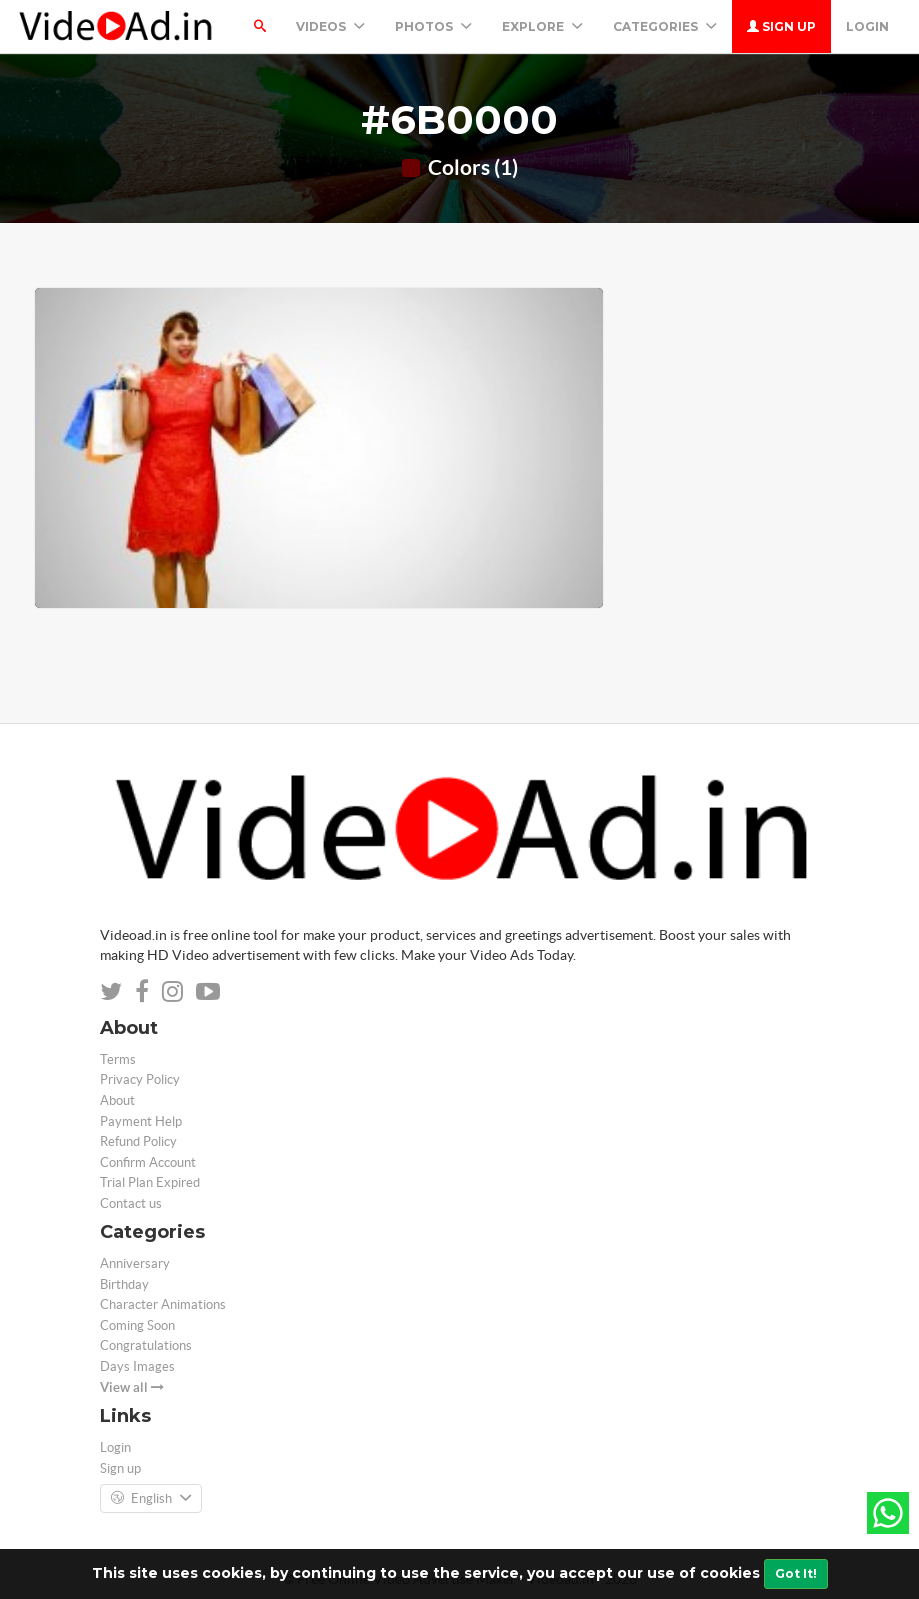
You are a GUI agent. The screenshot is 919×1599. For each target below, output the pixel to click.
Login (867, 26)
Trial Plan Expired (150, 1182)
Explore (542, 26)
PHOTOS (433, 26)
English (151, 1499)
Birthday (124, 1284)
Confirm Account (148, 1162)
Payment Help (141, 1121)
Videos (330, 26)
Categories (665, 26)
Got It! (796, 1573)
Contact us (131, 1203)
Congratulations (146, 1345)
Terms (118, 1059)
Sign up (781, 26)
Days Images (137, 1366)
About (117, 1100)
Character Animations (163, 1304)
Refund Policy (138, 1141)
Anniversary (135, 1263)
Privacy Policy (140, 1079)
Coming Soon (137, 1325)
